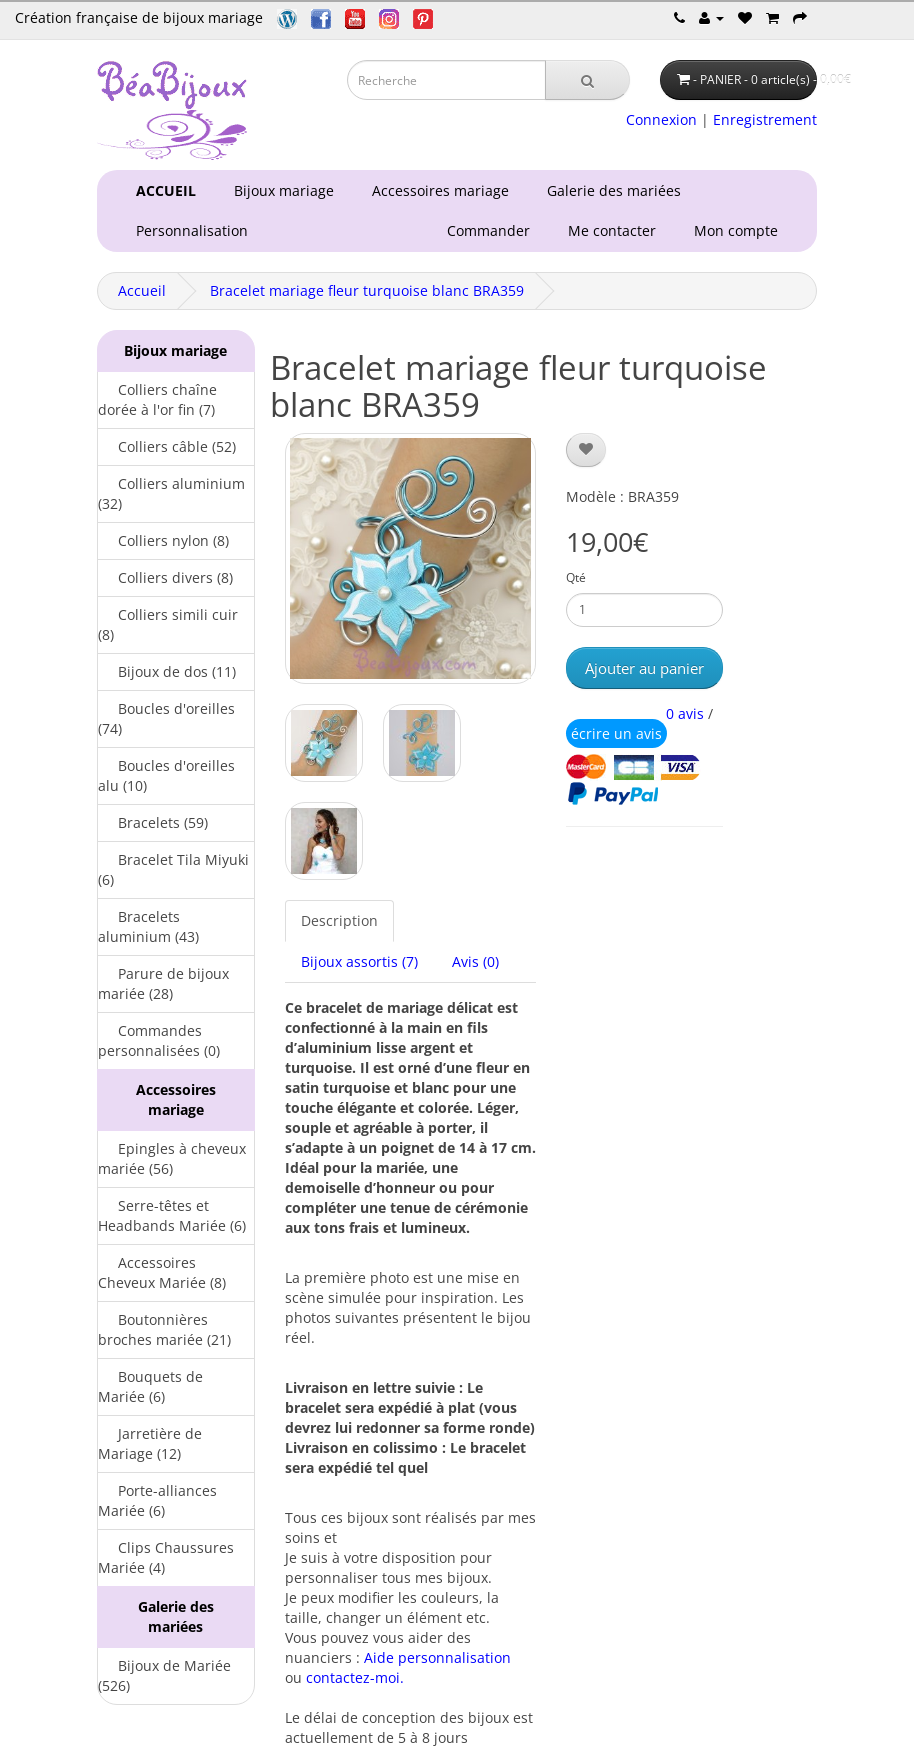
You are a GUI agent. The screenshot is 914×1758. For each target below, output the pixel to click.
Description (339, 920)
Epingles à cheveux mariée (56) (172, 1158)
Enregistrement (765, 119)
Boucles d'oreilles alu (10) (166, 775)
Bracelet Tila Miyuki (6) (173, 869)
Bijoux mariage (280, 190)
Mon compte (740, 230)
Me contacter (616, 230)
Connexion (661, 119)
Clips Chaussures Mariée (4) (166, 1557)
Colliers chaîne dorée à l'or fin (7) (157, 399)
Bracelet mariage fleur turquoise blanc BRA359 (367, 290)
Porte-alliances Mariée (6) (157, 1500)
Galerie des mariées (610, 190)
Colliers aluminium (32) (171, 493)
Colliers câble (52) (167, 446)
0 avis (685, 713)
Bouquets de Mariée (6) (150, 1386)
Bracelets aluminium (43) (148, 926)
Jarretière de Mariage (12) (150, 1443)
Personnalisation (188, 230)
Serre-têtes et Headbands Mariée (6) (172, 1215)
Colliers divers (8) (165, 577)
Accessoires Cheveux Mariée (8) (162, 1272)
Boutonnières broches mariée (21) (164, 1329)
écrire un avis (616, 733)
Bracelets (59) (153, 822)
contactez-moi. (355, 1677)
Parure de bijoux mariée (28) (163, 983)
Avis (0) (475, 961)
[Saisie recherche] (446, 80)
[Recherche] (587, 80)
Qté (576, 577)
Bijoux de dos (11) (167, 671)
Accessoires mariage (436, 190)
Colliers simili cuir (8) (168, 624)
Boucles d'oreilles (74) (166, 718)
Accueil (142, 290)
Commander (492, 230)
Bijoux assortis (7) (359, 961)
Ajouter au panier (644, 668)
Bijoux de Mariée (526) (164, 1675)
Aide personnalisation (437, 1657)
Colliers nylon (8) (163, 540)
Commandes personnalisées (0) (159, 1040)
